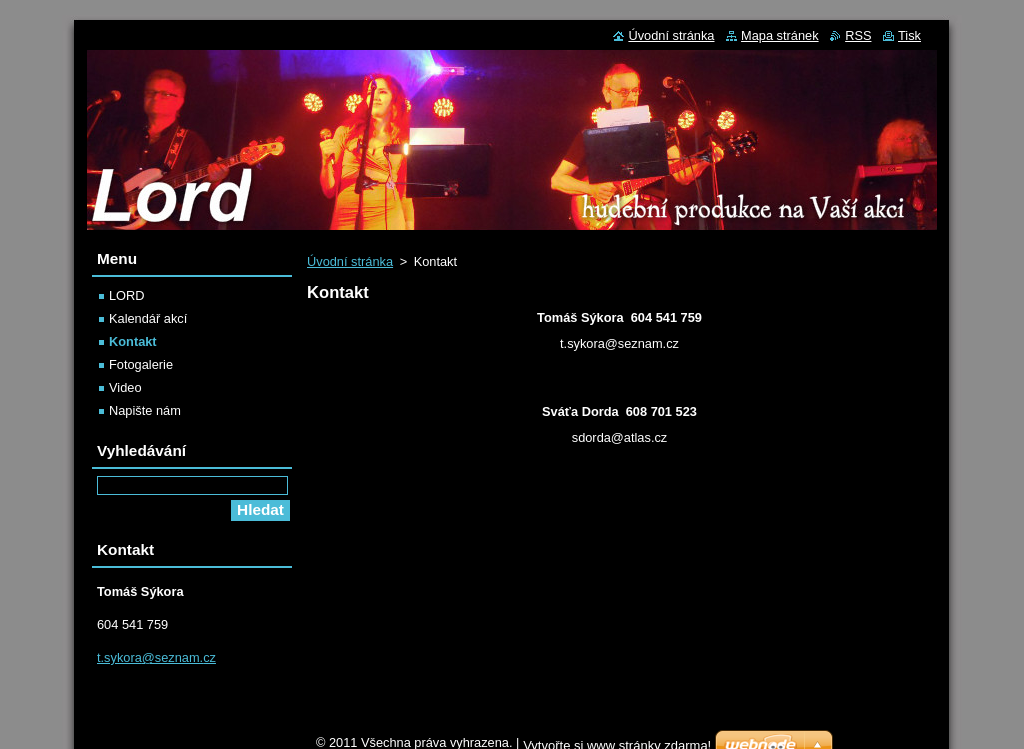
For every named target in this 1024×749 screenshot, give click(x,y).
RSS (858, 35)
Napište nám (145, 410)
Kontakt (133, 341)
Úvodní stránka (350, 261)
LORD (127, 295)
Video (125, 387)
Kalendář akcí (148, 318)
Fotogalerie (141, 364)
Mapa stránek (780, 35)
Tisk (909, 35)
